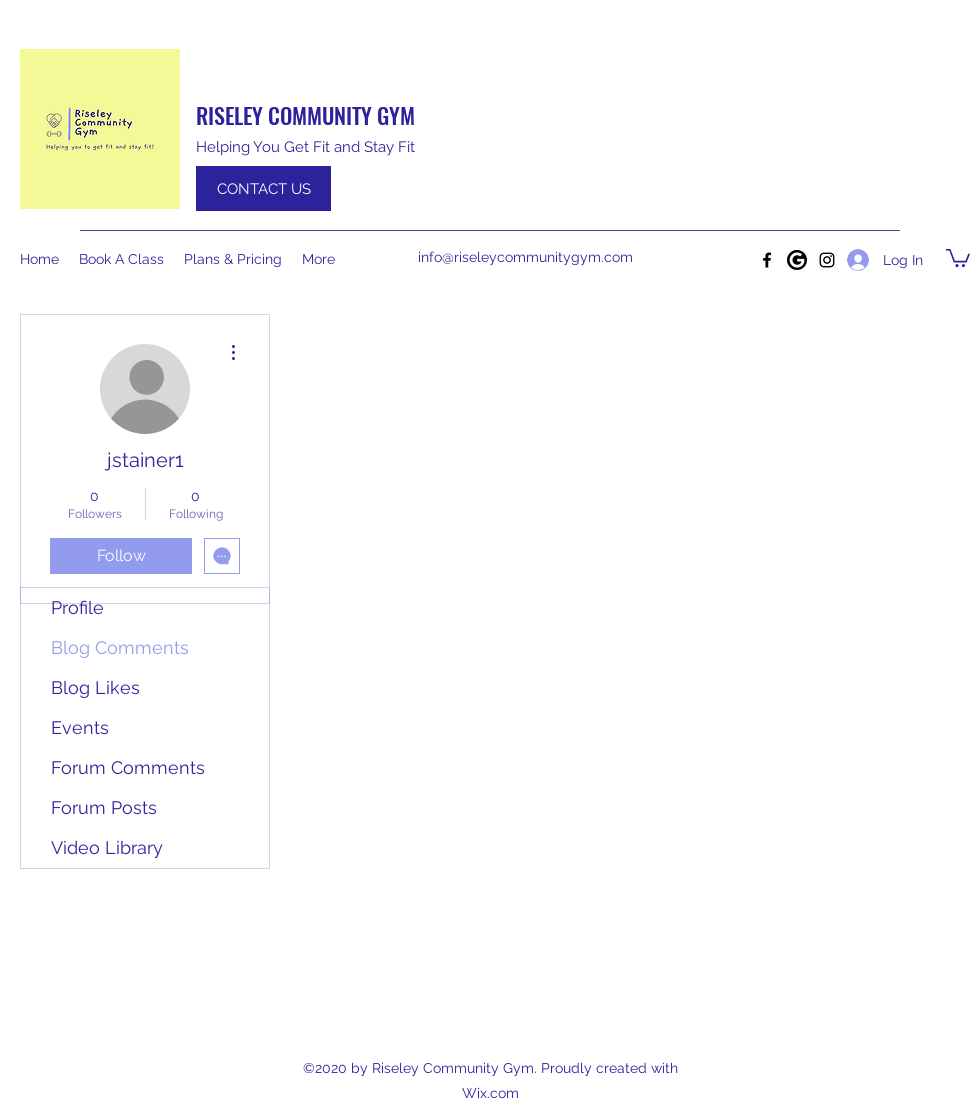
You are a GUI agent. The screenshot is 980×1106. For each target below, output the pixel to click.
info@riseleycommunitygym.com (525, 257)
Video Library (107, 847)
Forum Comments (128, 767)
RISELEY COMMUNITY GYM (305, 115)
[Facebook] (767, 260)
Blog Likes (95, 687)
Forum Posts (104, 807)
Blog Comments (120, 647)
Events (80, 727)
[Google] (797, 260)
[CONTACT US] (263, 188)
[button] (958, 257)
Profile (77, 607)
